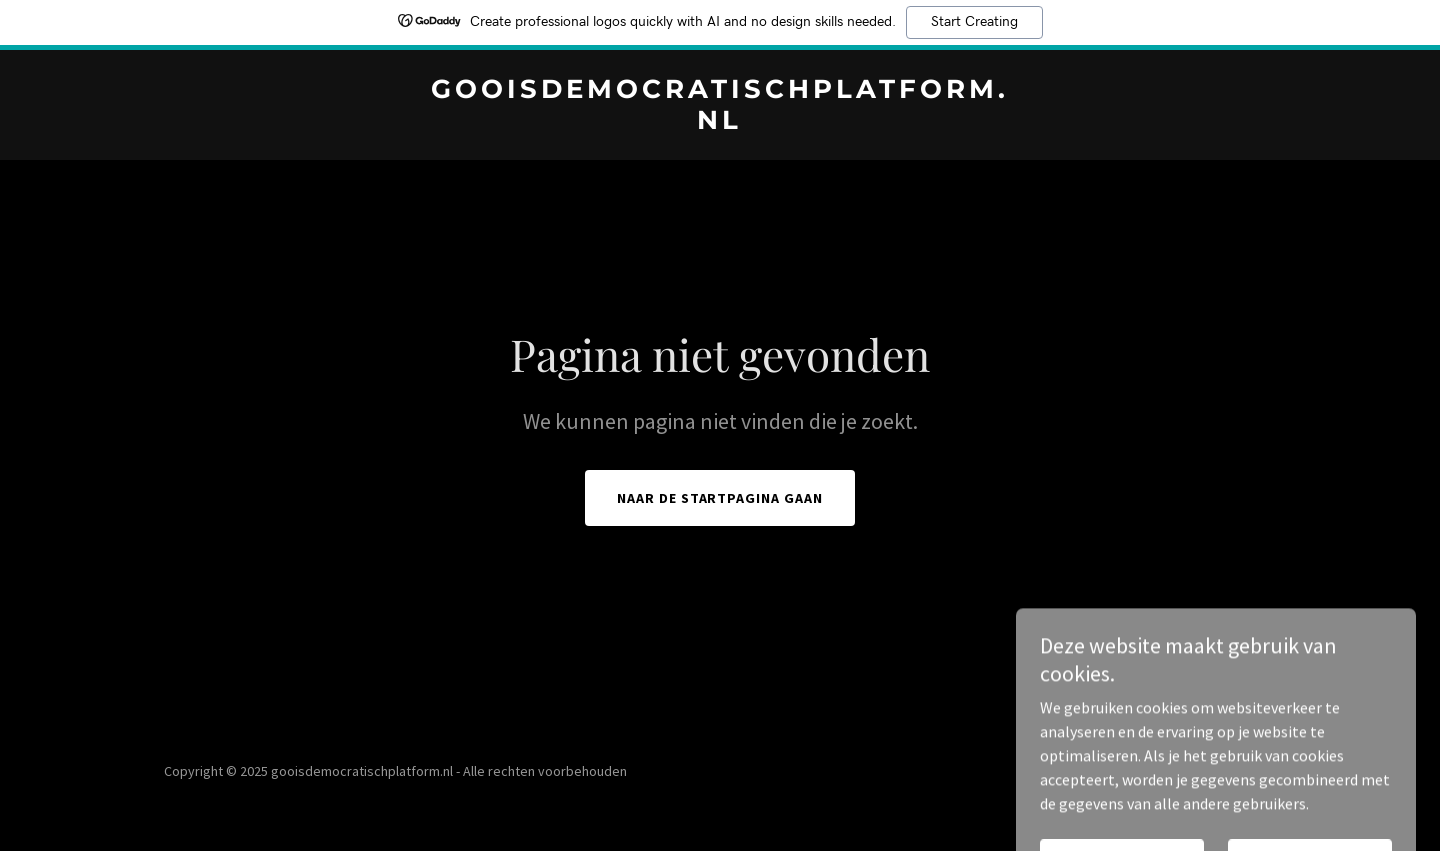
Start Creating (974, 22)
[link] (719, 123)
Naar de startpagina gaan (720, 498)
